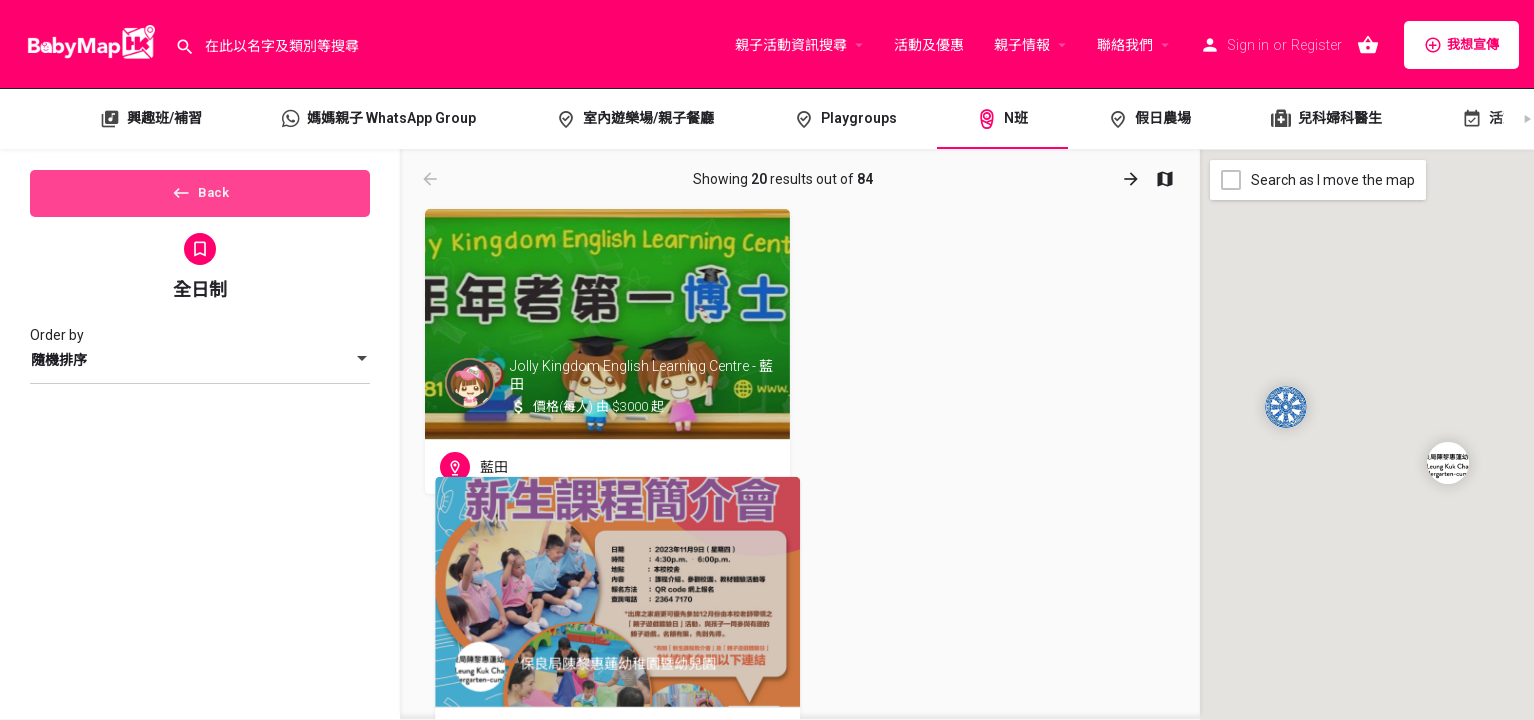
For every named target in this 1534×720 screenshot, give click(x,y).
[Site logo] (87, 43)
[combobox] (200, 376)
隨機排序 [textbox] (59, 376)
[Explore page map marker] (1448, 463)
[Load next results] (1133, 179)
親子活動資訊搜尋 (791, 45)
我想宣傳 (1461, 45)
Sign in (1248, 45)
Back (200, 199)
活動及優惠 (929, 45)
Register (1316, 45)
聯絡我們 (1125, 45)
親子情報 (1022, 45)
